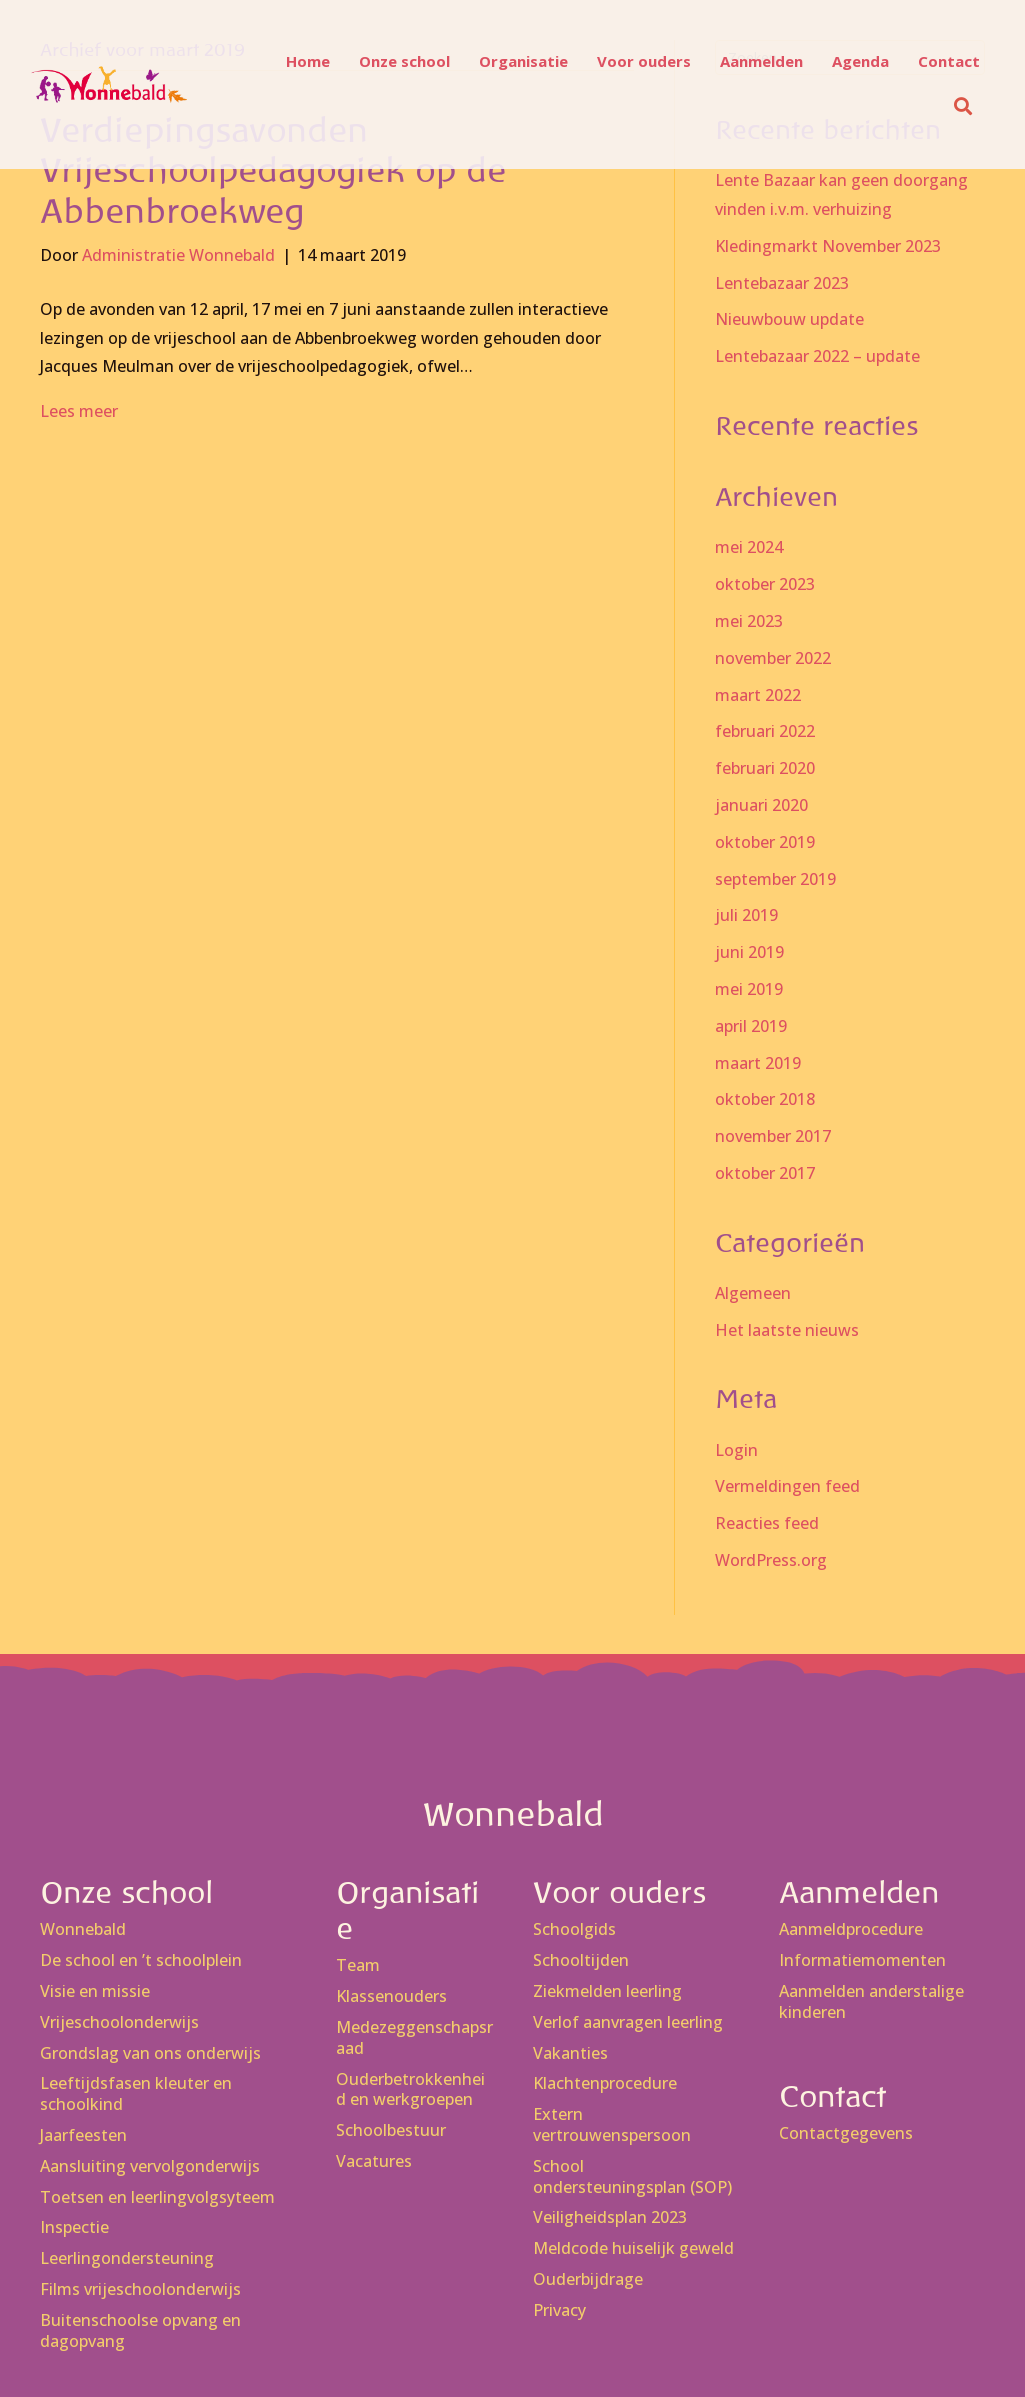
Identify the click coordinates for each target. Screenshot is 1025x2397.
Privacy (559, 2310)
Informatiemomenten (862, 1960)
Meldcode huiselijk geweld (633, 2248)
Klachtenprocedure (605, 2083)
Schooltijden (581, 1960)
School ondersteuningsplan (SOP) (632, 2177)
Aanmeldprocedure (851, 1929)
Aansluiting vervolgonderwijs (150, 2166)
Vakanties (570, 2053)
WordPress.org (771, 1560)
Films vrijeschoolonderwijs (140, 2289)
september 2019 (775, 879)
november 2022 (773, 658)
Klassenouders (391, 1996)
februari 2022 (765, 731)
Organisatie (514, 61)
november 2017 (773, 1136)
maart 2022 (758, 695)
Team (358, 1965)
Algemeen (753, 1293)
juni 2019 (749, 952)
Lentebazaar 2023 (782, 283)
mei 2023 (749, 621)
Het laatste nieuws (787, 1330)
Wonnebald (83, 1929)
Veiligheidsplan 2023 (610, 2217)
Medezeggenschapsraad (414, 2038)
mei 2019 (749, 989)
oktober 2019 (765, 842)
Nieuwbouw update (789, 319)
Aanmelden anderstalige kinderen (871, 2002)
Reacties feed (767, 1523)
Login (736, 1450)
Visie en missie (95, 1991)
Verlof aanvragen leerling (628, 2022)
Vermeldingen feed (787, 1486)
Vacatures (374, 2161)
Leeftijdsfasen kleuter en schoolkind (136, 2094)
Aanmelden (752, 61)
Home (299, 61)
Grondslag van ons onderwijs (150, 2053)
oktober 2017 (765, 1173)
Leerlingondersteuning (127, 2258)
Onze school (395, 61)
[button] (958, 106)
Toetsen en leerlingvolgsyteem (157, 2197)
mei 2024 (749, 547)
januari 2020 (761, 805)
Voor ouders (635, 61)
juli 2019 (746, 915)
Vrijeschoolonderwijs (119, 2022)
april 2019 (751, 1026)
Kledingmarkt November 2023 (828, 246)
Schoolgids (574, 1929)
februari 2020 (765, 768)
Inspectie (74, 2227)
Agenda (851, 61)
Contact (940, 61)
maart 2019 (758, 1063)
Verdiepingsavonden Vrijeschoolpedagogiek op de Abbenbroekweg (273, 171)
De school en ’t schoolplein (141, 1960)
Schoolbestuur (391, 2130)
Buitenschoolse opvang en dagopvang (140, 2331)
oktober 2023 (765, 584)
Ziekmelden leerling (607, 1991)
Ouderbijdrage (588, 2279)
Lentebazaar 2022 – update (817, 356)
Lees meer (79, 411)
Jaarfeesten (83, 2135)
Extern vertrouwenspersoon (612, 2125)
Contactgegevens (846, 2133)
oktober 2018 (765, 1099)
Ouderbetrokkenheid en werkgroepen (410, 2090)
